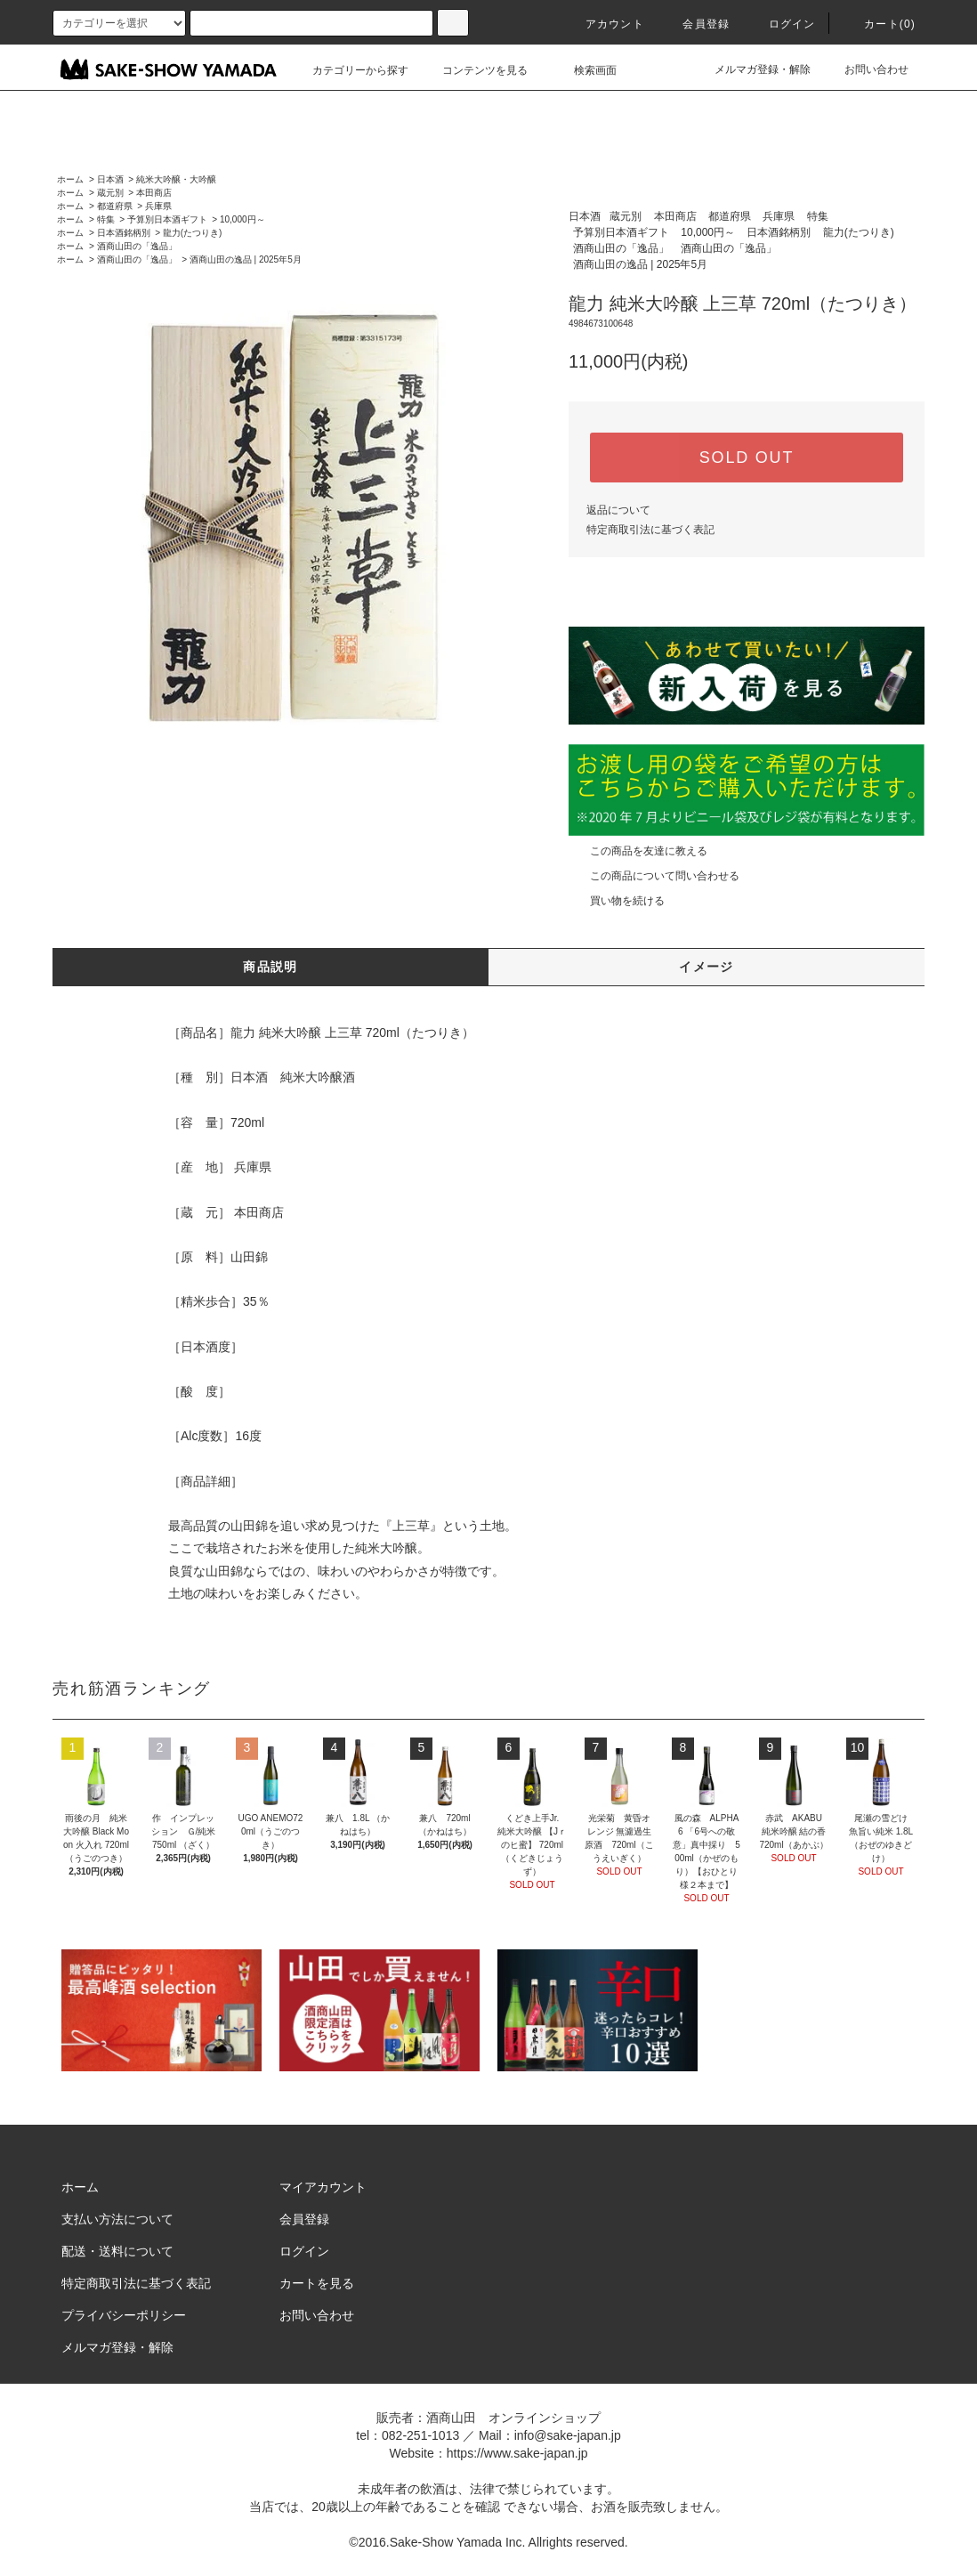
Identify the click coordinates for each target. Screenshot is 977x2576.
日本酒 (110, 179)
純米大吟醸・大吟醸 (176, 179)
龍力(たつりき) (192, 233)
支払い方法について (117, 2219)
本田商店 (154, 193)
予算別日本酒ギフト (167, 219)
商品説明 (270, 967)
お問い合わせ (865, 69)
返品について (618, 510)
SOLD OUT (746, 457)
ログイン (781, 24)
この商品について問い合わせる (654, 876)
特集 (106, 219)
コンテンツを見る (474, 70)
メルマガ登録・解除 (752, 69)
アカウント (604, 24)
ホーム (70, 179)
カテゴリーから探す (349, 70)
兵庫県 (158, 206)
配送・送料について (117, 2251)
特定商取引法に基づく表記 (650, 529)
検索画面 (585, 70)
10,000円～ (242, 219)
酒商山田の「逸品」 (137, 246)
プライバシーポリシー (123, 2315)
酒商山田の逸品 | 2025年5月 (246, 259)
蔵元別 (110, 193)
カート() (879, 24)
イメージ (706, 967)
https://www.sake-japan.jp (517, 2453)
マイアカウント (323, 2187)
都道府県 (115, 206)
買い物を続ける (617, 901)
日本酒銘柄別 (123, 233)
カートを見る (316, 2283)
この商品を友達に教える (638, 851)
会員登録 (695, 24)
